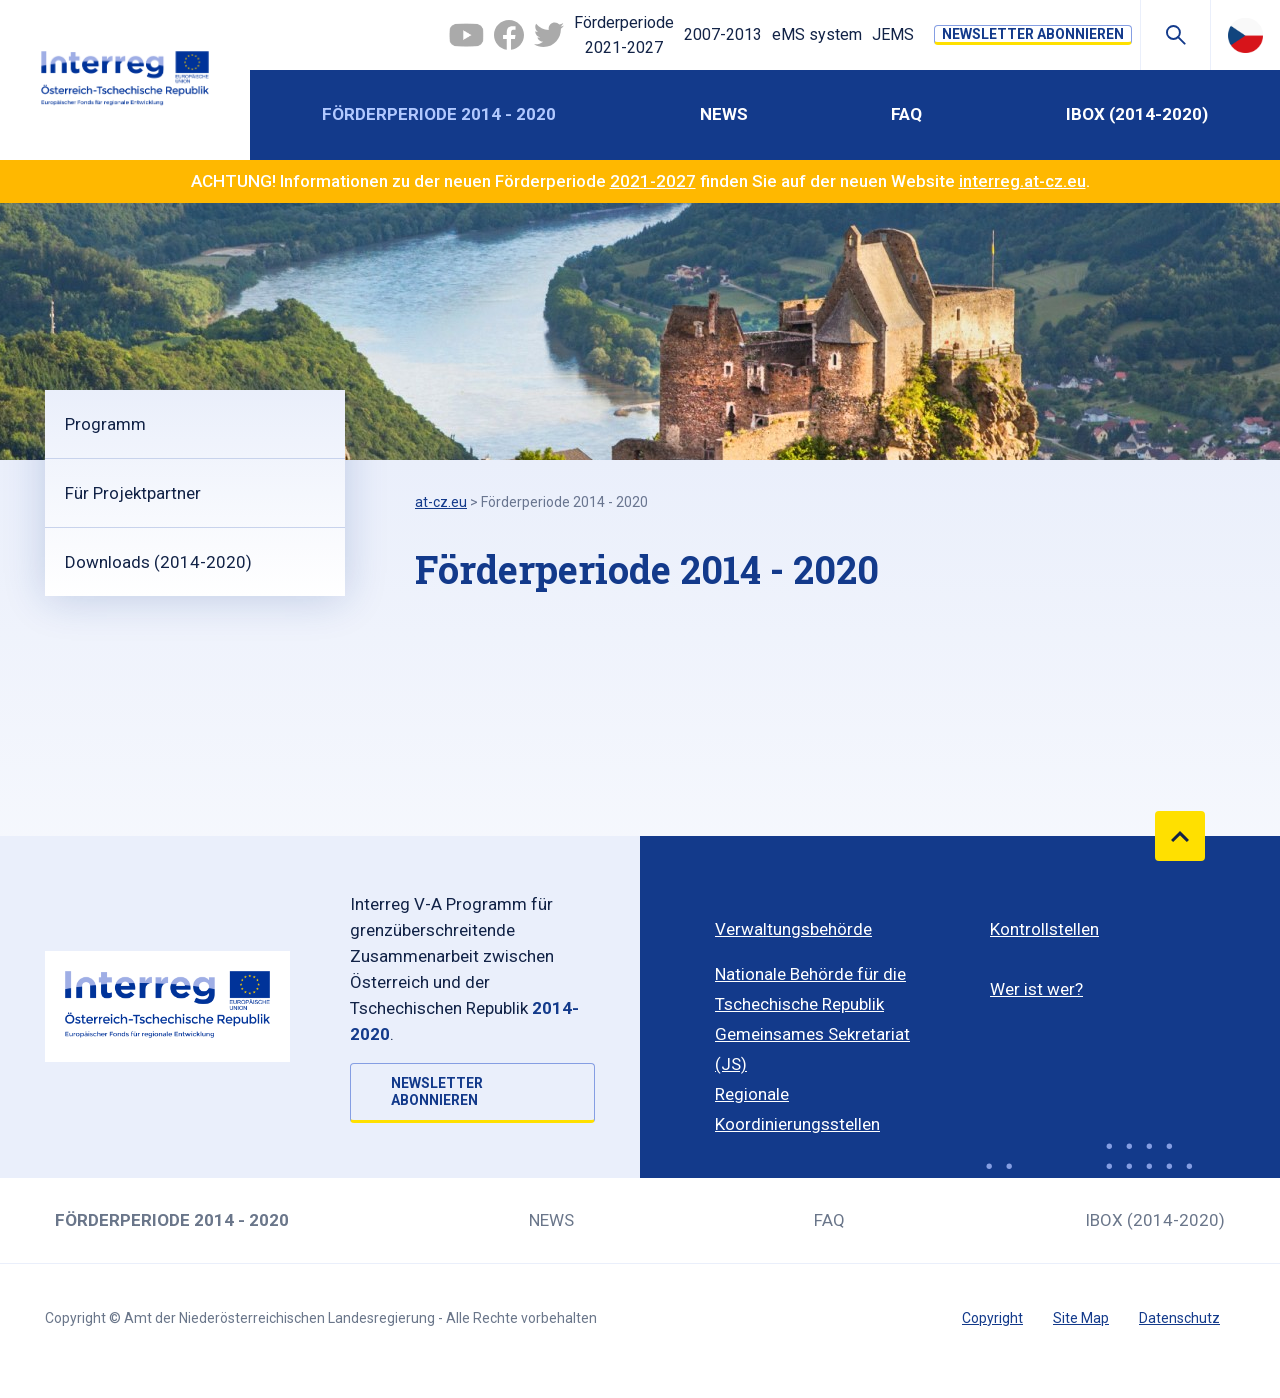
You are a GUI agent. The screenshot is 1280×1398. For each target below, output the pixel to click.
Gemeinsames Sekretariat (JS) (812, 1049)
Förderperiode (624, 37)
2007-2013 (723, 34)
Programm (105, 424)
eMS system (817, 34)
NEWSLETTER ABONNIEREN (1033, 34)
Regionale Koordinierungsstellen (797, 1109)
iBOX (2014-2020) (1137, 114)
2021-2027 (653, 181)
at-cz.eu (441, 502)
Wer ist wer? (1036, 989)
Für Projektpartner (133, 493)
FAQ (906, 114)
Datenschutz (1179, 1318)
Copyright (992, 1318)
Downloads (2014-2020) (158, 562)
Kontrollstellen (1044, 929)
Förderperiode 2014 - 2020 (439, 114)
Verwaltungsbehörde (793, 929)
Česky (1245, 35)
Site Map (1081, 1318)
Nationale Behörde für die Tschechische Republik (810, 989)
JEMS (893, 34)
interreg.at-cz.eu (1022, 181)
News (724, 114)
